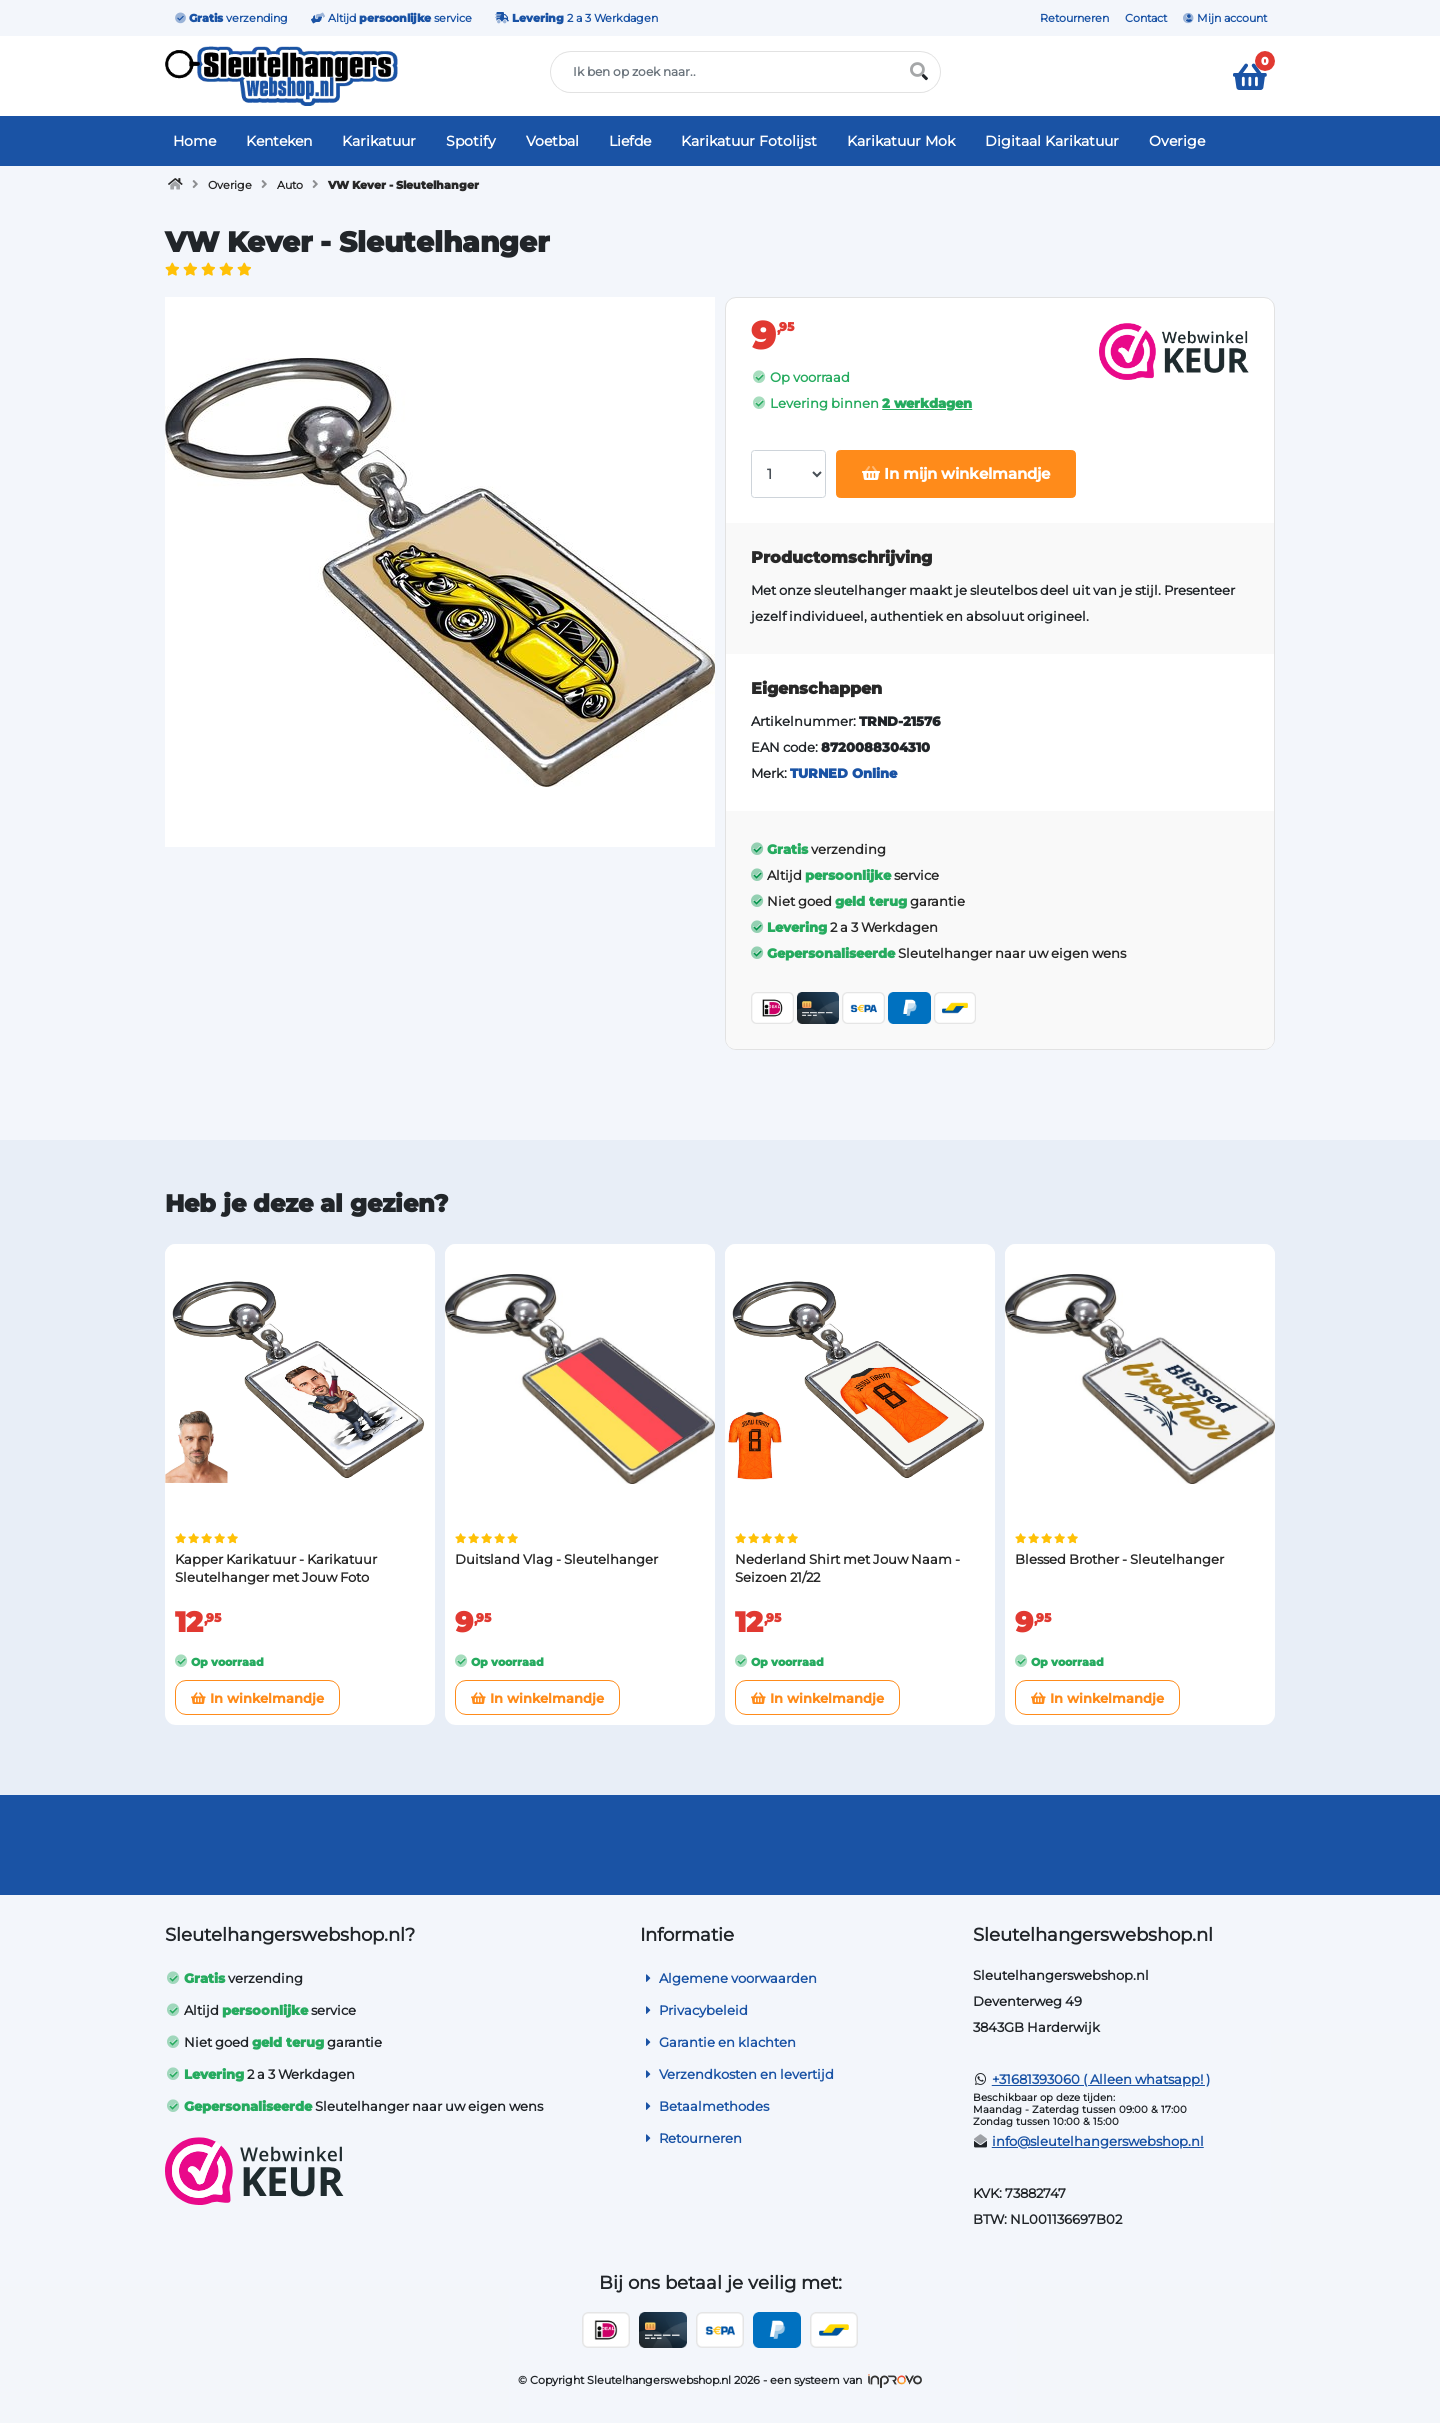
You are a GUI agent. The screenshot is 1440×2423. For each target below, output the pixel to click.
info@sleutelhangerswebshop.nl (1098, 2141)
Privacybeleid (694, 2010)
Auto (290, 185)
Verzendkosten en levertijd (737, 2074)
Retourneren (1074, 18)
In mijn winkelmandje (956, 473)
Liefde (630, 141)
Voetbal (552, 141)
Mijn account (1225, 18)
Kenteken (279, 141)
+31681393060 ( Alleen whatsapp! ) (1101, 2079)
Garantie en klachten (718, 2042)
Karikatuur (379, 141)
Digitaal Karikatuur (1052, 141)
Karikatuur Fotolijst (749, 141)
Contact (1146, 18)
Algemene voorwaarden (728, 1978)
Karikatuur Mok (901, 141)
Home (194, 141)
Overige (1177, 141)
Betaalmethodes (704, 2106)
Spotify (471, 141)
